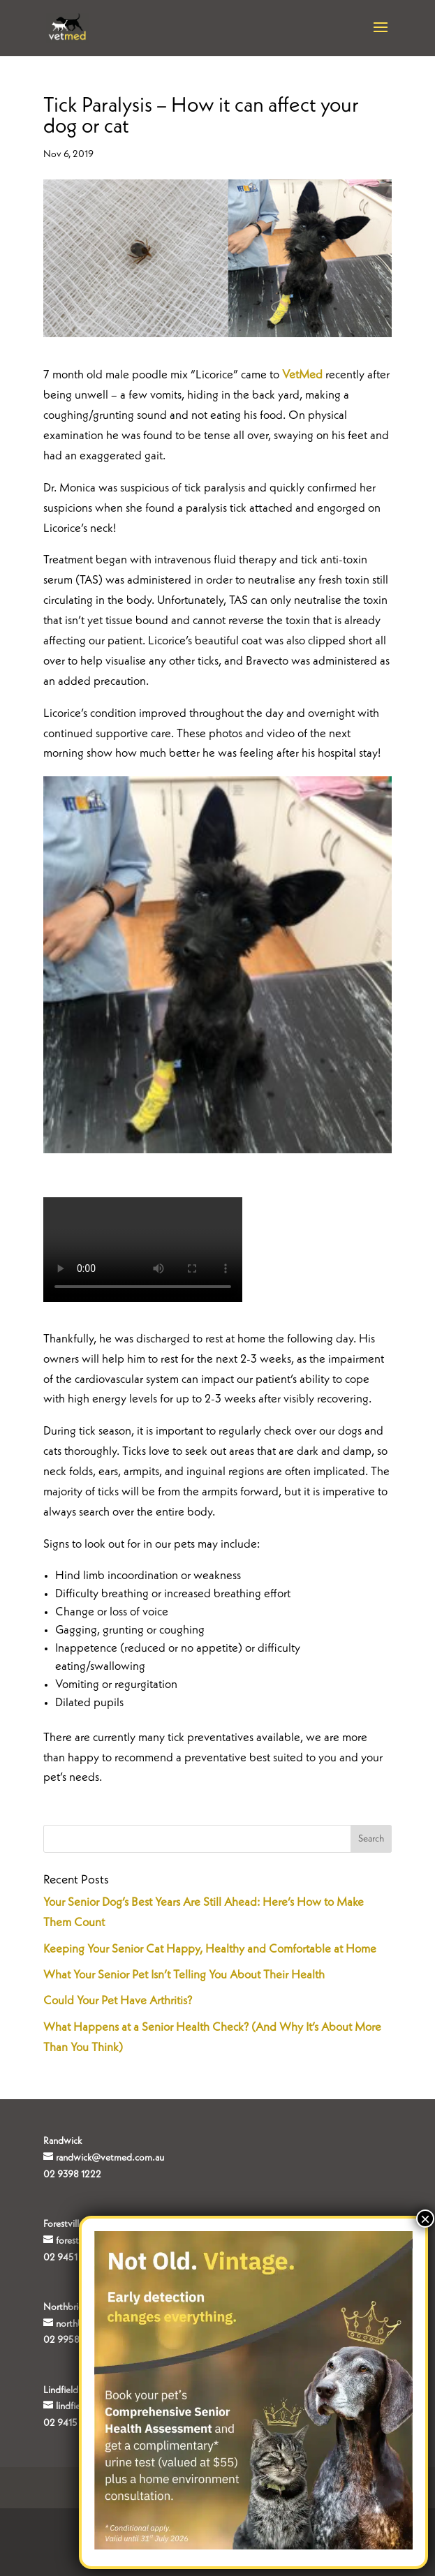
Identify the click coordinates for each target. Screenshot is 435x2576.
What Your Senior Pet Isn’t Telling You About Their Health (184, 1975)
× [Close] (425, 2218)
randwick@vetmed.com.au (110, 2158)
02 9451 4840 (73, 2258)
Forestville (63, 2224)
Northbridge (68, 2307)
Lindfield (60, 2390)
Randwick (62, 2141)
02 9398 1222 (72, 2174)
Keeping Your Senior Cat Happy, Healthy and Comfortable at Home (209, 1949)
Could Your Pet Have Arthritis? (117, 2001)
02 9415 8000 (73, 2423)
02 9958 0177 (72, 2340)
